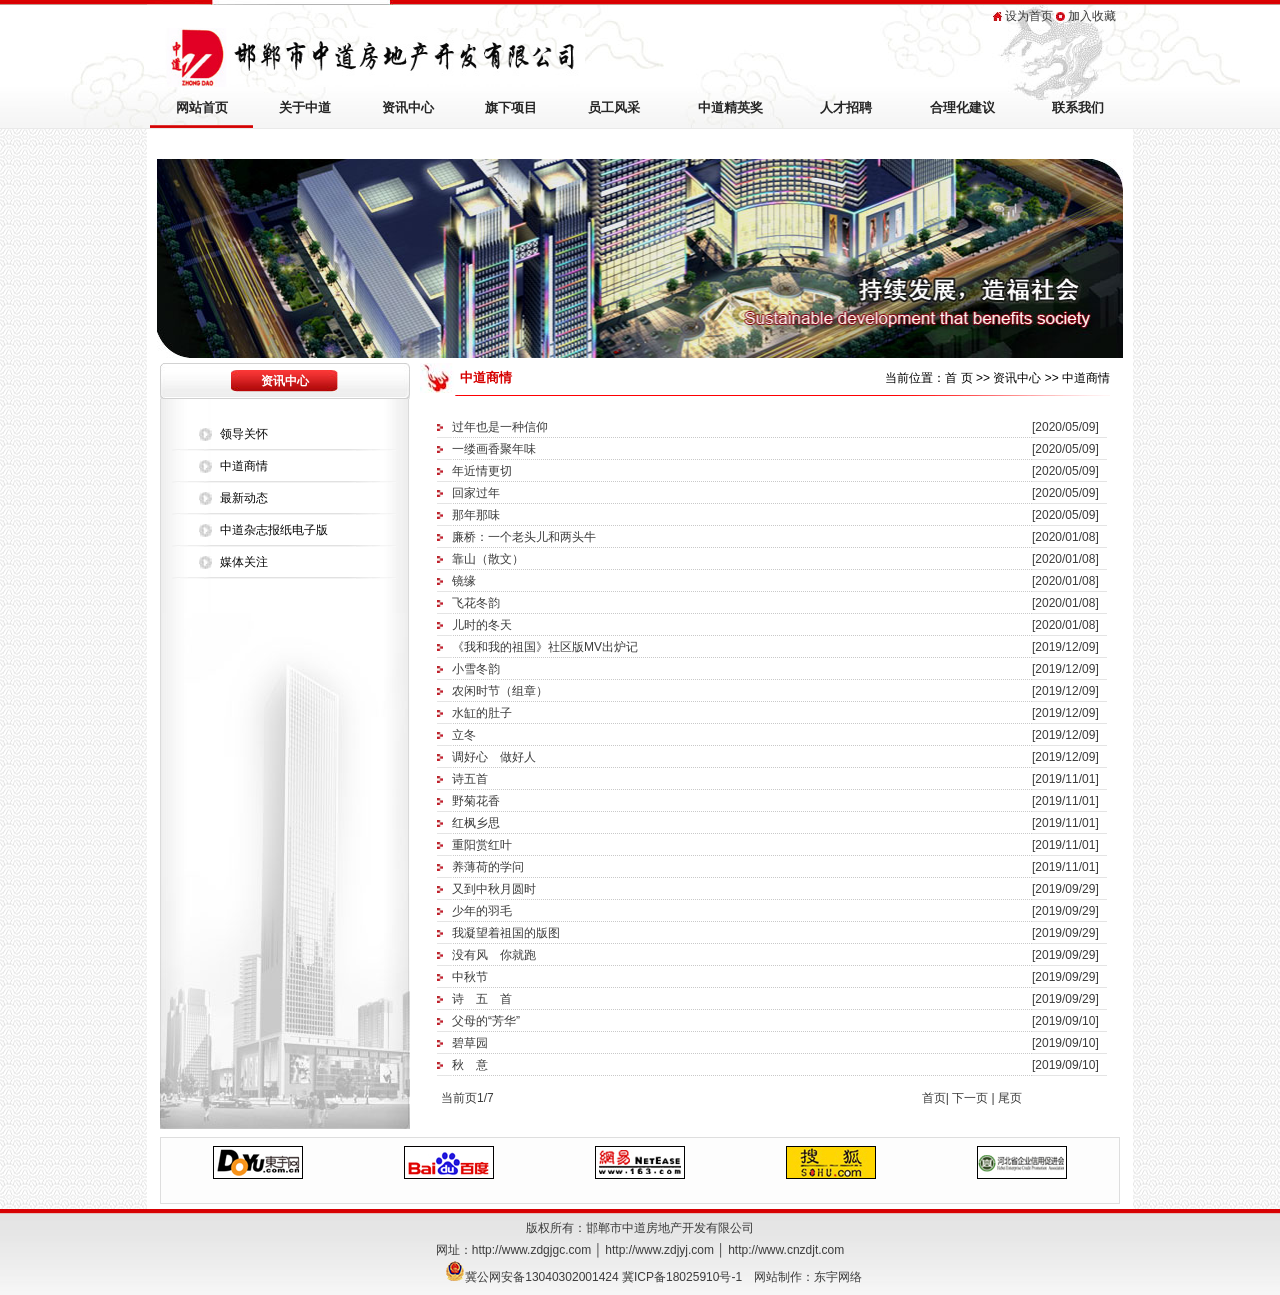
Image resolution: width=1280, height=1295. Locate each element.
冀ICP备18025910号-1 (682, 1277)
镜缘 (464, 581)
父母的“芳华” (486, 1021)
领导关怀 (244, 434)
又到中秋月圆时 (494, 889)
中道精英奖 (730, 107)
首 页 (958, 378)
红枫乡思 (476, 823)
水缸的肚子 (482, 713)
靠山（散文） (488, 559)
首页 (934, 1098)
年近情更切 (482, 471)
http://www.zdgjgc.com (531, 1250)
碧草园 (470, 1043)
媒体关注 (244, 562)
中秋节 (470, 977)
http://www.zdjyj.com (659, 1250)
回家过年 (476, 493)
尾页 (1010, 1098)
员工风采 (614, 107)
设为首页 (1029, 16)
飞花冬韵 (476, 603)
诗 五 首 (482, 999)
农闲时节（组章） (500, 691)
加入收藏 (1092, 16)
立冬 (464, 735)
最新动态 (244, 498)
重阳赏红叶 (482, 845)
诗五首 (470, 779)
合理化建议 (962, 107)
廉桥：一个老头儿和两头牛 (524, 537)
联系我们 (1078, 107)
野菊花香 (476, 801)
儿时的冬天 (482, 625)
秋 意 (470, 1065)
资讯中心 (408, 107)
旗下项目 (511, 107)
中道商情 (244, 466)
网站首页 (202, 107)
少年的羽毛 (482, 911)
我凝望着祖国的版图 (506, 933)
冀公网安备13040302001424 (541, 1277)
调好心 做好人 (494, 757)
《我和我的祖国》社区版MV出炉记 (545, 647)
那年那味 (476, 515)
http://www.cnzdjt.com (786, 1250)
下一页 (970, 1098)
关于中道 (305, 107)
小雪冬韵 (476, 669)
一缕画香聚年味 (494, 449)
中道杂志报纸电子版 (274, 530)
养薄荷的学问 (488, 867)
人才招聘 (846, 107)
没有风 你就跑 (494, 955)
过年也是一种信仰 (500, 427)
